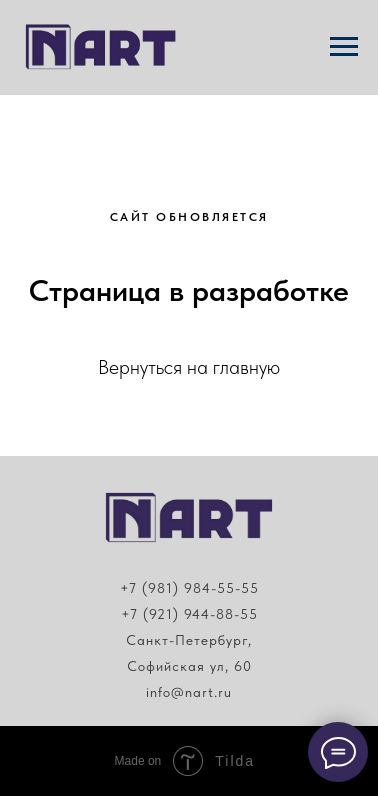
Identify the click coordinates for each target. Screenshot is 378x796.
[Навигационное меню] (344, 47)
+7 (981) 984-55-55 (189, 588)
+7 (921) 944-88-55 (189, 614)
